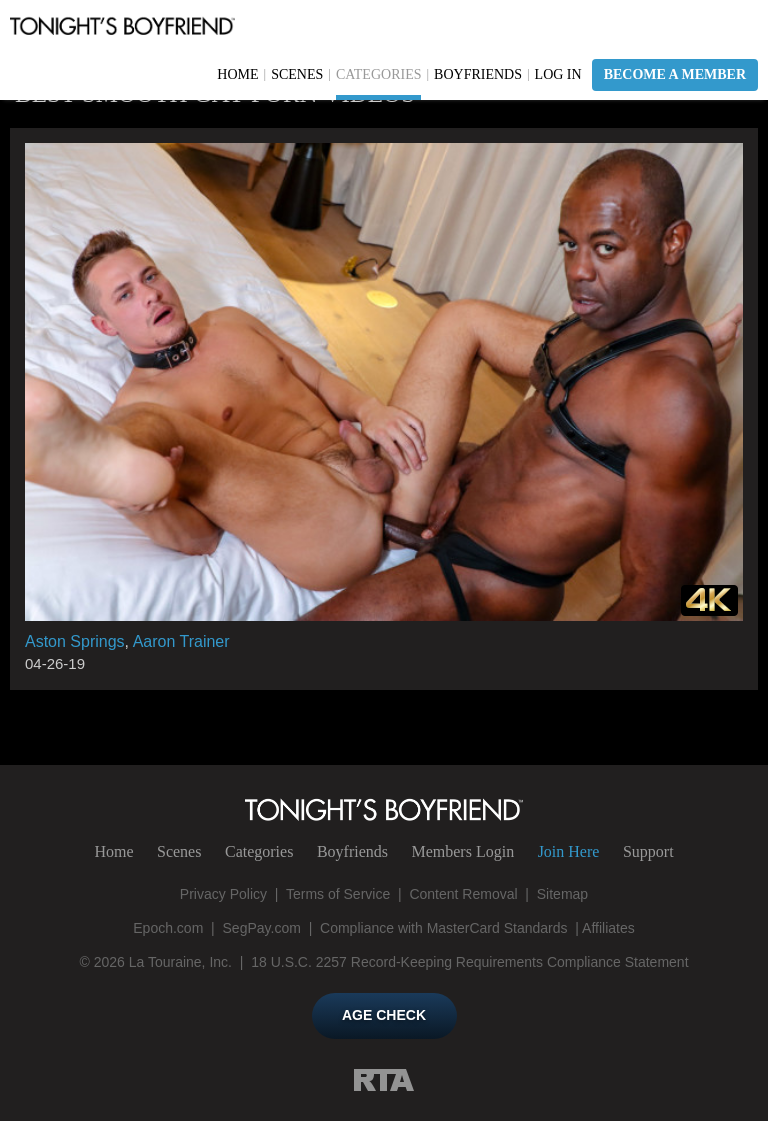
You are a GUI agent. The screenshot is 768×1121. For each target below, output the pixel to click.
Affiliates (608, 928)
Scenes (297, 74)
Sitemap (562, 894)
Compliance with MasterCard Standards (443, 928)
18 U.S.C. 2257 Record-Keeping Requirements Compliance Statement (469, 962)
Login (462, 851)
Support (648, 851)
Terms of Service (338, 894)
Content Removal (463, 894)
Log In (558, 74)
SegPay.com (262, 928)
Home (237, 74)
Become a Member (675, 74)
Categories (379, 74)
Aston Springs (75, 641)
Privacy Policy (223, 894)
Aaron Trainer (181, 641)
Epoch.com (168, 928)
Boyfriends (478, 74)
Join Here (569, 851)
